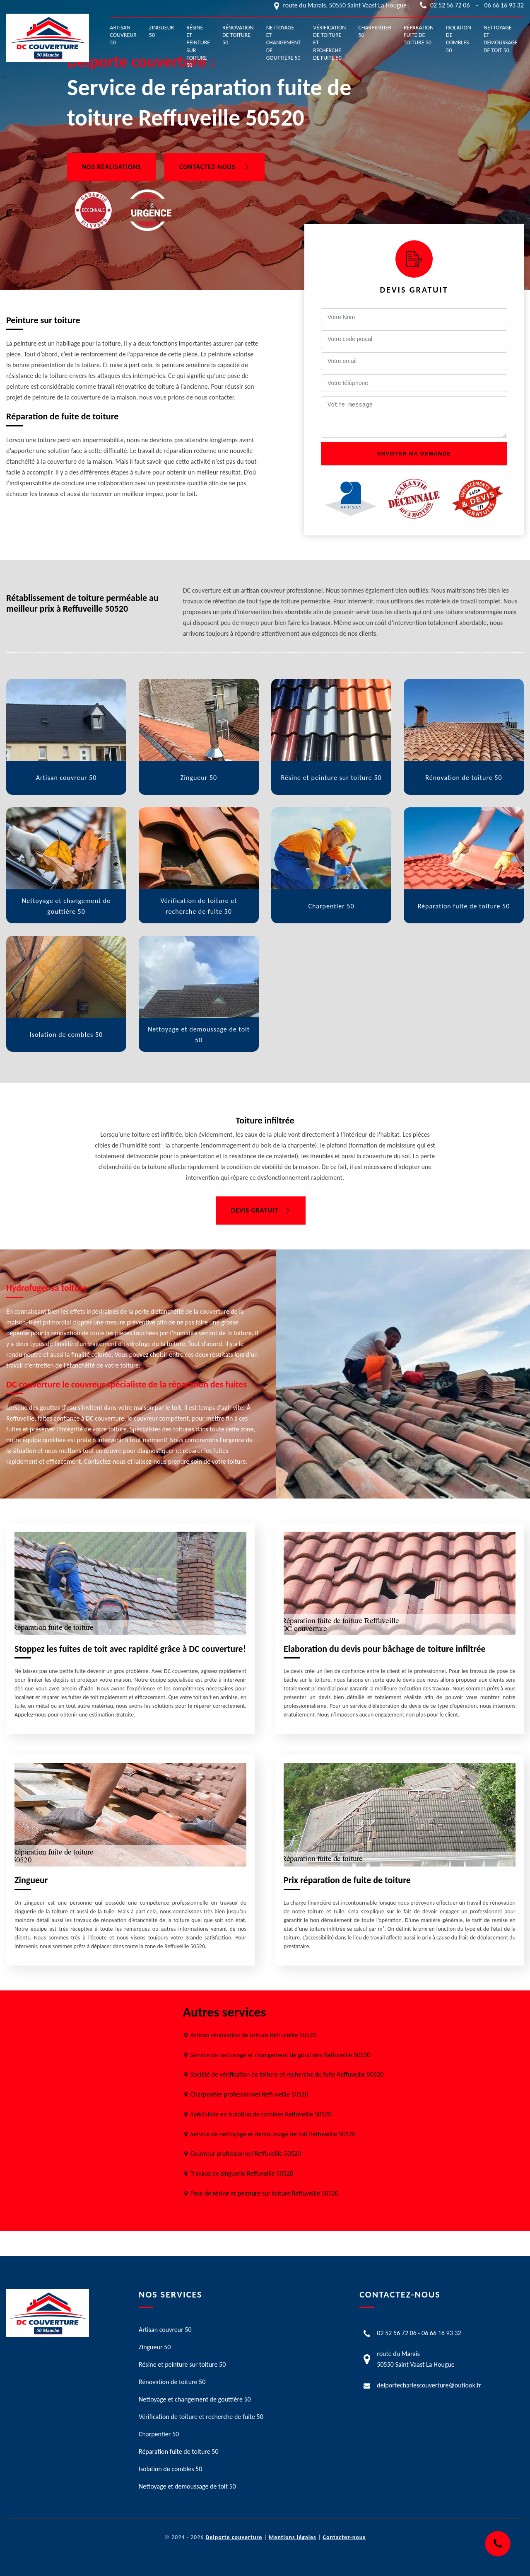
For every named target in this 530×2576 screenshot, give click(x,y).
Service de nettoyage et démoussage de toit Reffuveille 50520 (273, 2134)
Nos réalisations (111, 167)
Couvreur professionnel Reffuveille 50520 (245, 2153)
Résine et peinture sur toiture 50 (198, 46)
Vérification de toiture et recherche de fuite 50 (329, 42)
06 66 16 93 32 (504, 5)
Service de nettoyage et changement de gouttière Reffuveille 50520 (280, 2055)
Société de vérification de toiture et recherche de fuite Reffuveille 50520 (286, 2074)
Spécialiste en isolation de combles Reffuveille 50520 (261, 2114)
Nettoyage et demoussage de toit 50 (501, 39)
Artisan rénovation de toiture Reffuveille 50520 (253, 2035)
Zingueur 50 (161, 31)
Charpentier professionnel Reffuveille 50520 (249, 2094)
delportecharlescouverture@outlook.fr (429, 2385)
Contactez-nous (214, 167)
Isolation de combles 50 (458, 39)
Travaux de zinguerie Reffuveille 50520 (241, 2173)
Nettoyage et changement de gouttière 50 (283, 42)
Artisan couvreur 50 (123, 35)
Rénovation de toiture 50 (238, 35)
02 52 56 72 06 (450, 5)
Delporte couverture (234, 2537)
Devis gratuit (261, 1210)
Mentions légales (292, 2537)
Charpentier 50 (374, 31)
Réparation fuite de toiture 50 (419, 35)
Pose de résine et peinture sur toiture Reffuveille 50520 (264, 2193)
